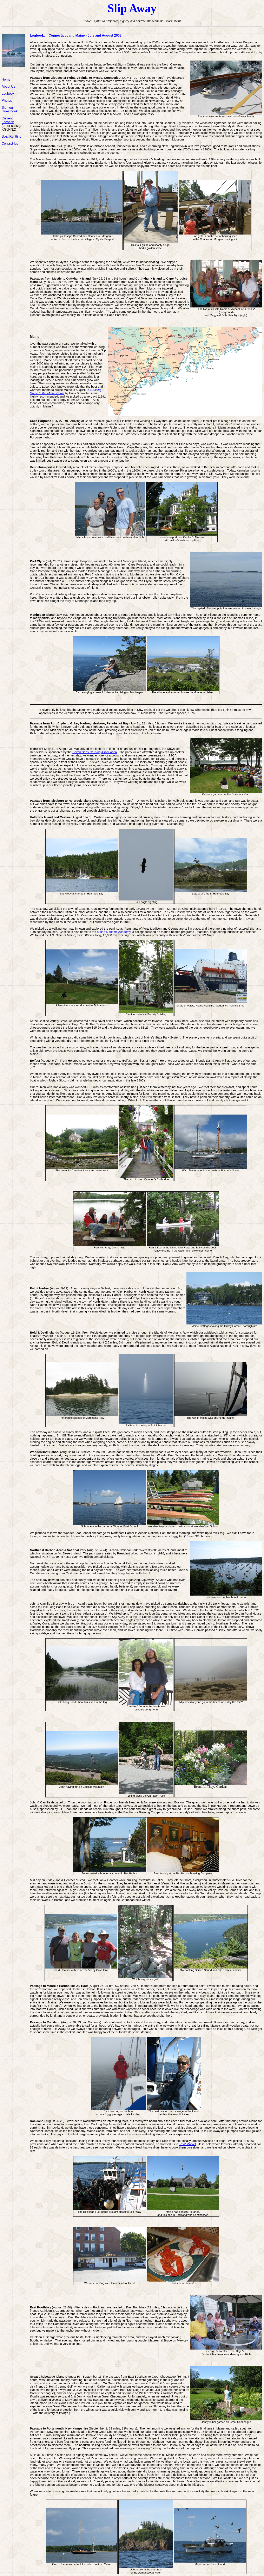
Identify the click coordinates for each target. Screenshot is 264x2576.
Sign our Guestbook (10, 109)
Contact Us (10, 143)
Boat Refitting (11, 136)
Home (6, 79)
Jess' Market (187, 2144)
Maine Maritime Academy (114, 932)
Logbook (8, 93)
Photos (7, 100)
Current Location (8, 120)
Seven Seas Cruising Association (94, 752)
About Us (8, 86)
